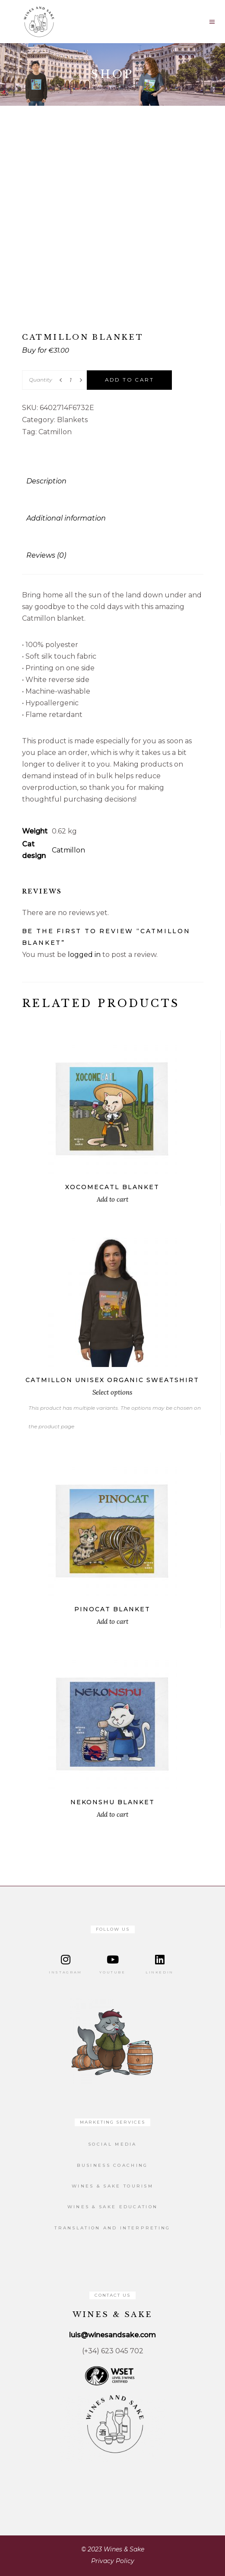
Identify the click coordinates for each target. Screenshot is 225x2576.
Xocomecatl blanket (112, 1187)
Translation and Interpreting (112, 2228)
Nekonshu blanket (112, 1802)
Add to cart (129, 379)
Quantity (40, 379)
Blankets (72, 420)
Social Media (112, 2144)
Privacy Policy (112, 2561)
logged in (84, 954)
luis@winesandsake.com (112, 2335)
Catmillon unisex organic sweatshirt (112, 1380)
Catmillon (55, 432)
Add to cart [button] (112, 1199)
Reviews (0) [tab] (46, 555)
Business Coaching (112, 2165)
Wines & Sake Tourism (112, 2186)
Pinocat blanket (112, 1609)
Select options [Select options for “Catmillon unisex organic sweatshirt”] (112, 1392)
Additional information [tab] (66, 518)
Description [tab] (46, 481)
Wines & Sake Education (112, 2207)
